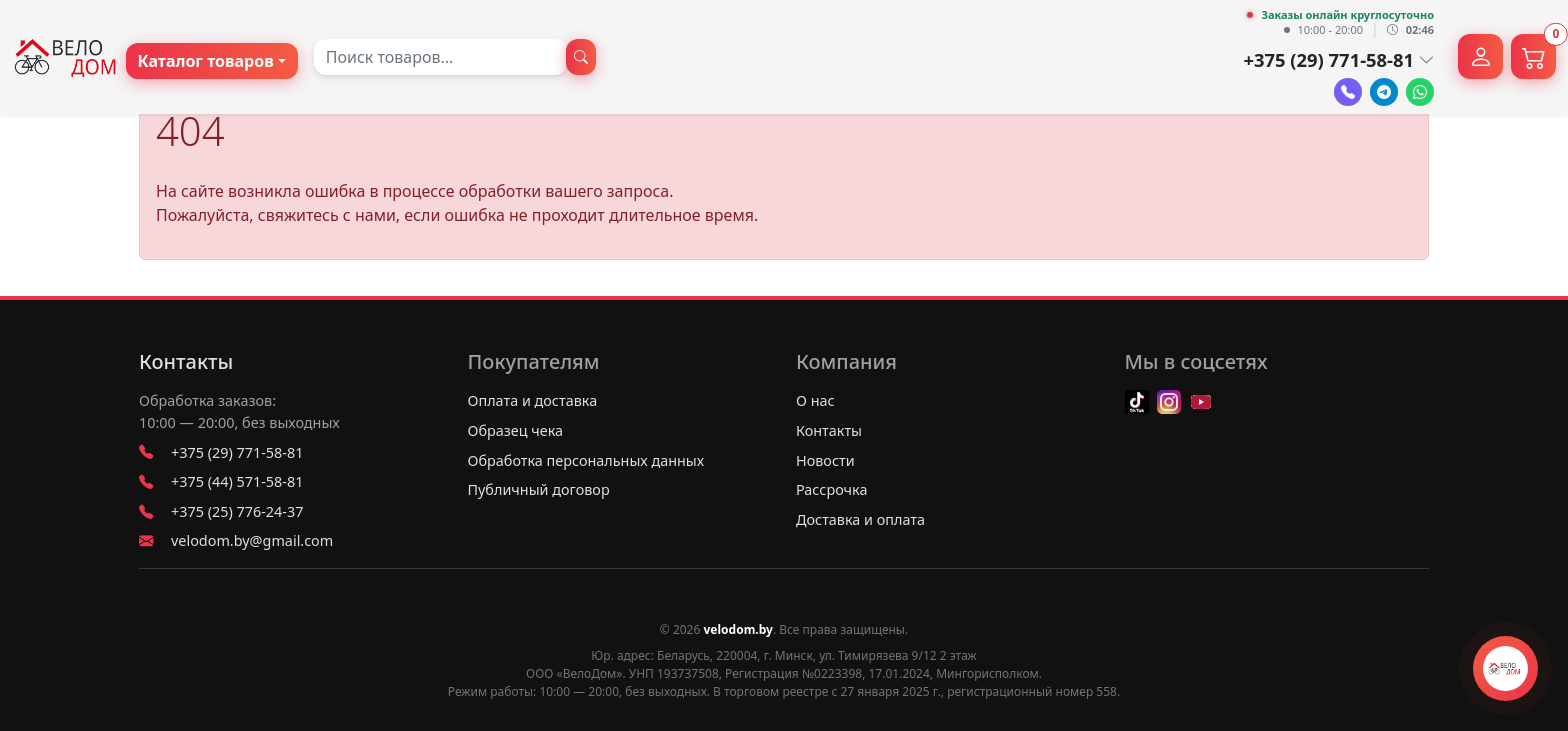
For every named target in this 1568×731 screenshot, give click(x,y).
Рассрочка (831, 489)
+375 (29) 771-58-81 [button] (1338, 59)
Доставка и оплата (860, 519)
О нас (815, 400)
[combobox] (440, 57)
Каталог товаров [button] (206, 61)
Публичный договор (539, 489)
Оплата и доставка (533, 400)
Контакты (186, 362)
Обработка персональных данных (586, 460)
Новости (825, 460)
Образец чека (516, 430)
